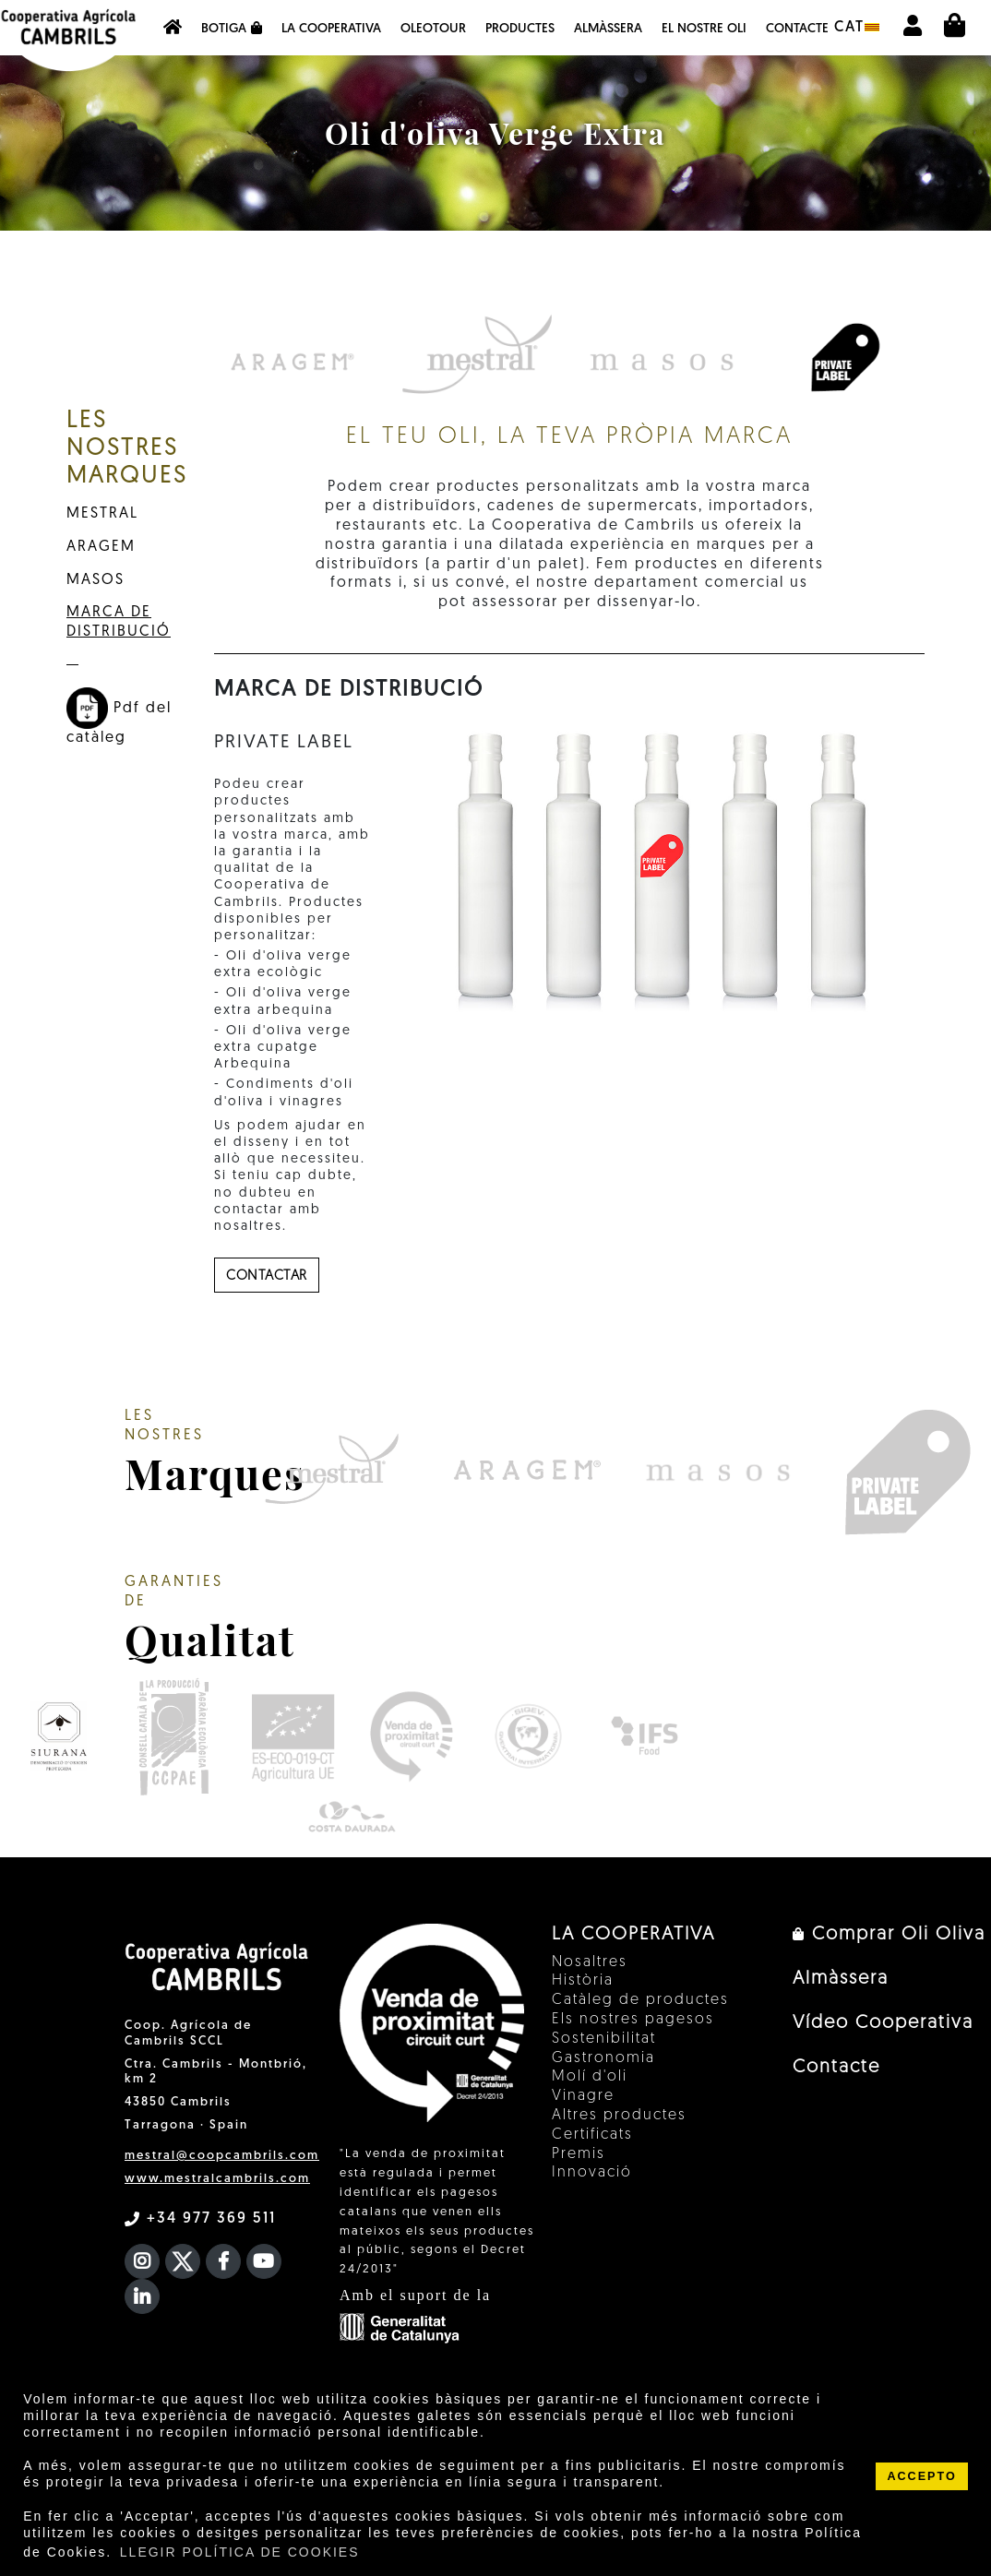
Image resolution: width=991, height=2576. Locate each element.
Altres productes (619, 2115)
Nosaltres (589, 1962)
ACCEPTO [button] (921, 2476)
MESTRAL (102, 514)
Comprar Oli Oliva (889, 1935)
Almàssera (608, 29)
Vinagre (583, 2096)
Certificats (592, 2135)
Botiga (231, 28)
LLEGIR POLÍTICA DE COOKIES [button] (240, 2552)
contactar (266, 1276)
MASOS (95, 580)
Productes (520, 29)
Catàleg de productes (640, 2000)
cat (856, 27)
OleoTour (433, 29)
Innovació (592, 2172)
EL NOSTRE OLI (704, 29)
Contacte (797, 29)
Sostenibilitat (604, 2039)
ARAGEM (101, 547)
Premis (578, 2154)
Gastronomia (603, 2058)
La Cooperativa (331, 29)
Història (583, 1981)
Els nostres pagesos (633, 2019)
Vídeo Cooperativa (883, 2023)
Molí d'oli (589, 2076)
